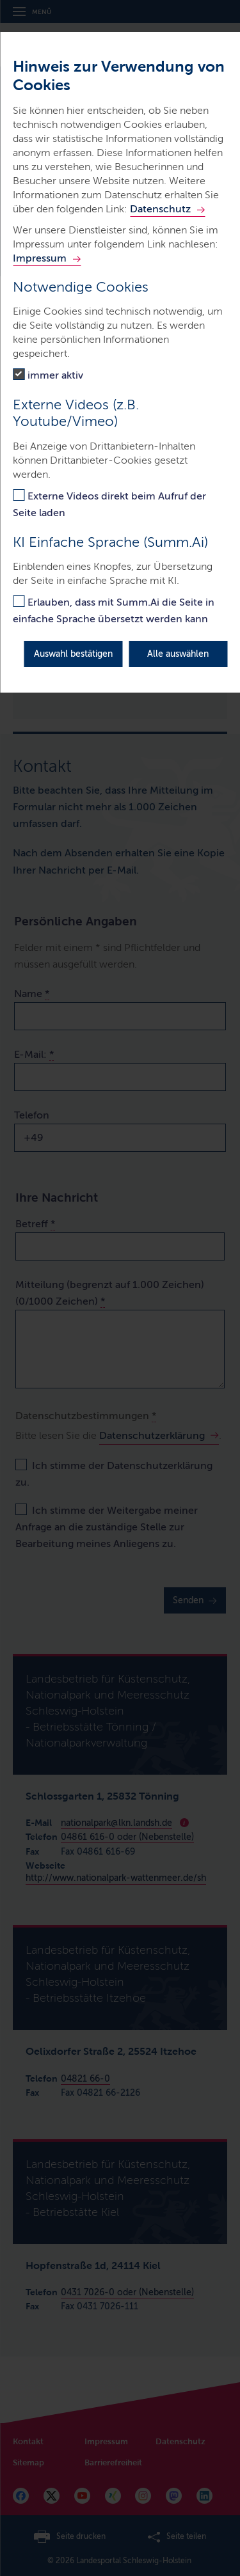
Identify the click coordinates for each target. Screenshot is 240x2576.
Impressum (40, 258)
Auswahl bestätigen (73, 653)
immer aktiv (55, 375)
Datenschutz (160, 209)
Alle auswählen (178, 653)
